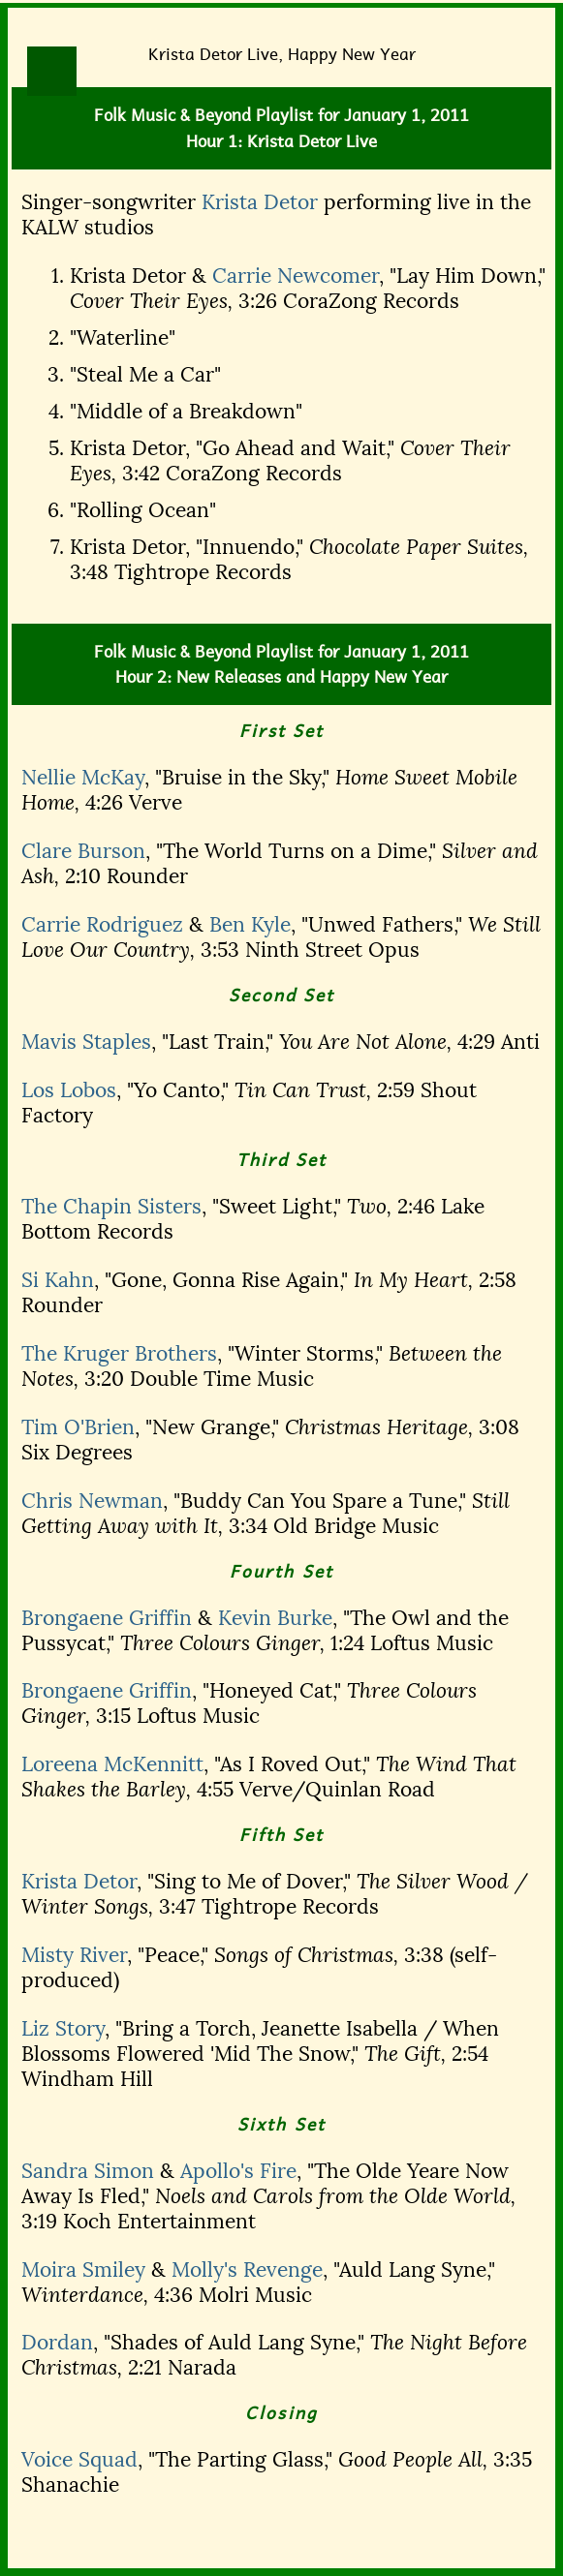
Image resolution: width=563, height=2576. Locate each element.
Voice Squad (79, 2459)
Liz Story (63, 2028)
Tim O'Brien (78, 1427)
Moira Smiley (83, 2270)
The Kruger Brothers (119, 1353)
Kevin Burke (275, 1618)
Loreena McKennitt (112, 1764)
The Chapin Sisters (111, 1206)
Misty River (74, 1955)
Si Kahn (57, 1280)
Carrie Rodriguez (102, 924)
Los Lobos (68, 1090)
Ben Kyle (250, 924)
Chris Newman (92, 1501)
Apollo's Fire (238, 2171)
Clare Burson (83, 851)
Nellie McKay (82, 777)
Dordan (57, 2342)
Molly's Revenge (247, 2270)
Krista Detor (260, 202)
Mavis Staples (86, 1042)
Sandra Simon (87, 2171)
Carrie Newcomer (295, 276)
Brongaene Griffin (106, 1618)
